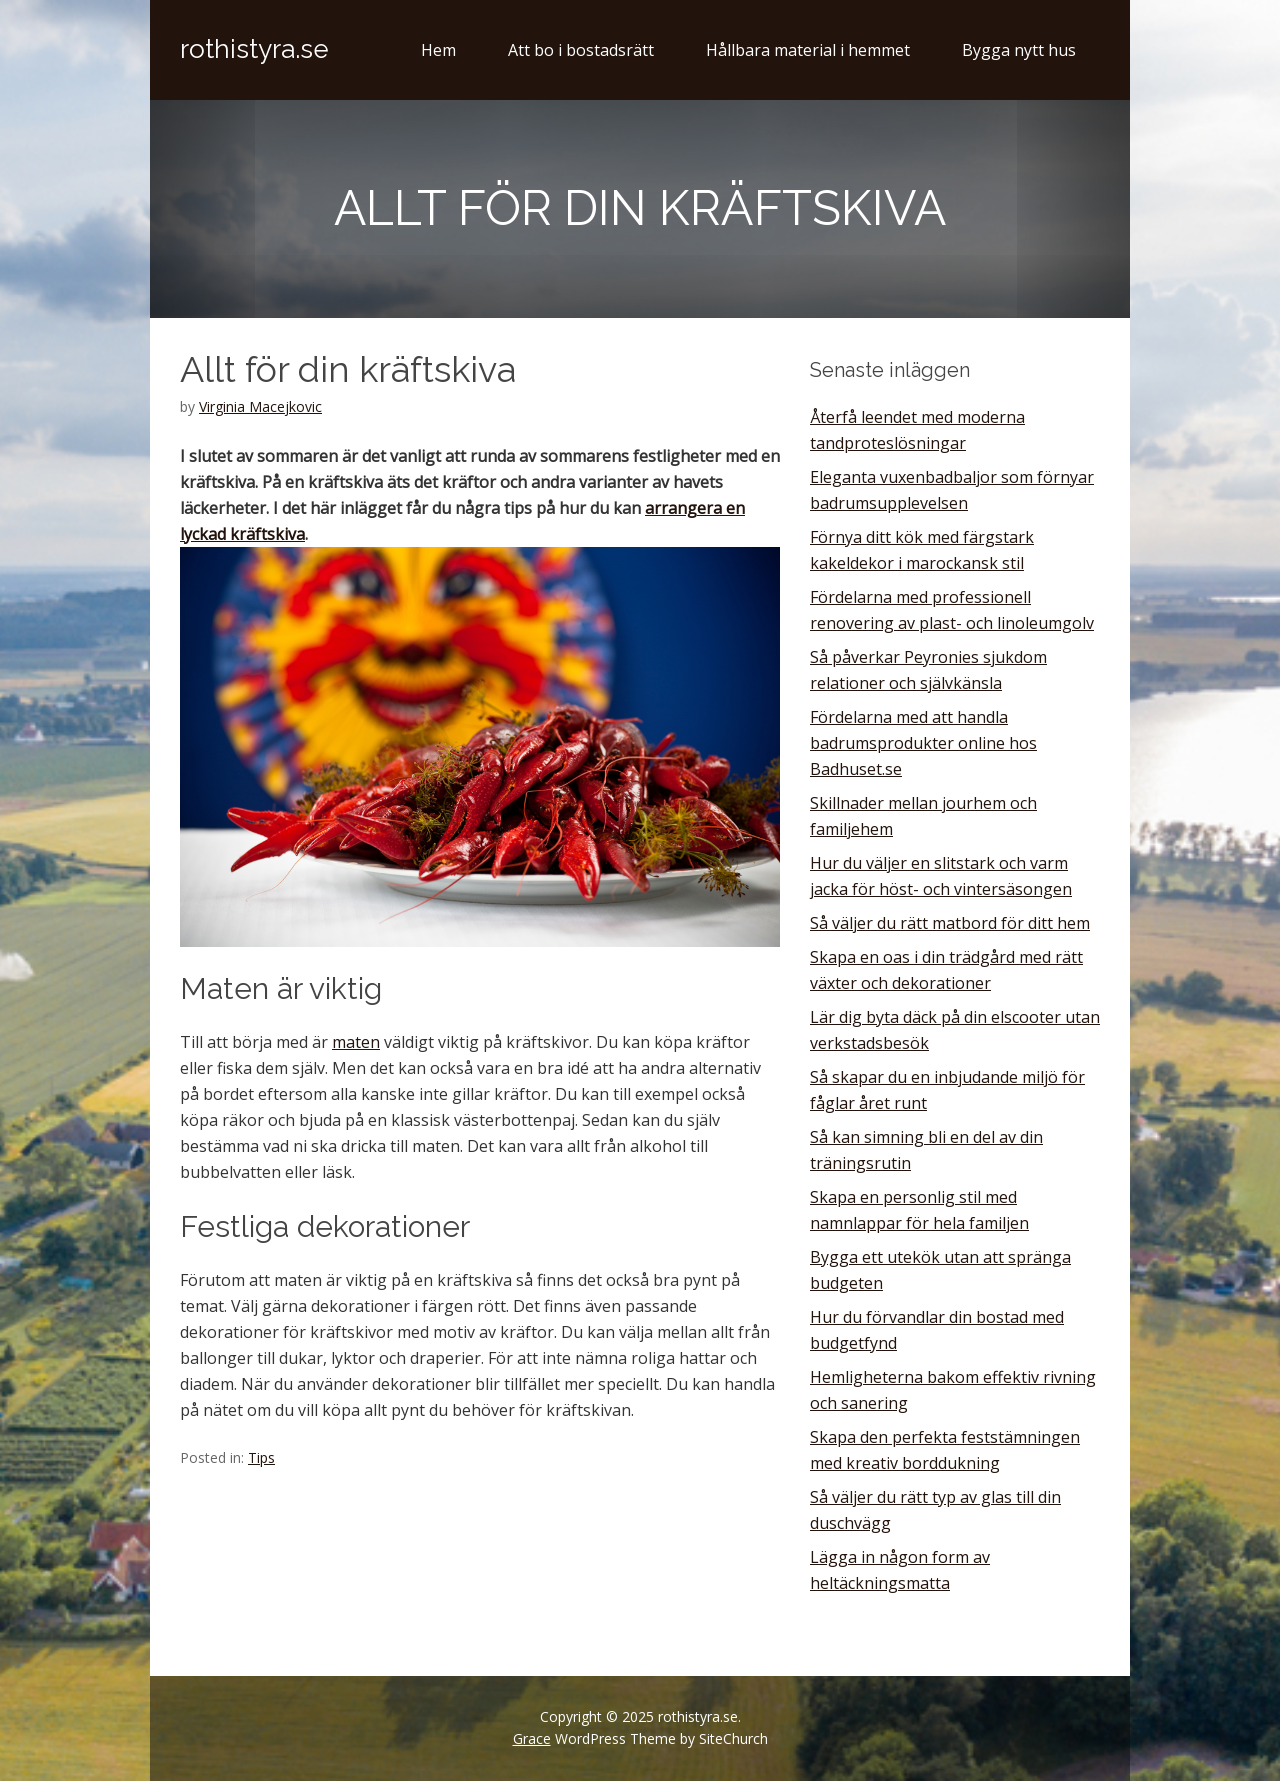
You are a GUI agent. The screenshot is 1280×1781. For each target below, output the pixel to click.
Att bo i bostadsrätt (581, 50)
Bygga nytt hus (1019, 50)
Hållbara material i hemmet (808, 50)
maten (356, 1042)
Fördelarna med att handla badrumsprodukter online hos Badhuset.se (923, 743)
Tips (261, 1457)
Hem (438, 50)
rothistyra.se (254, 49)
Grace (532, 1738)
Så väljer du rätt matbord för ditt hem (950, 923)
